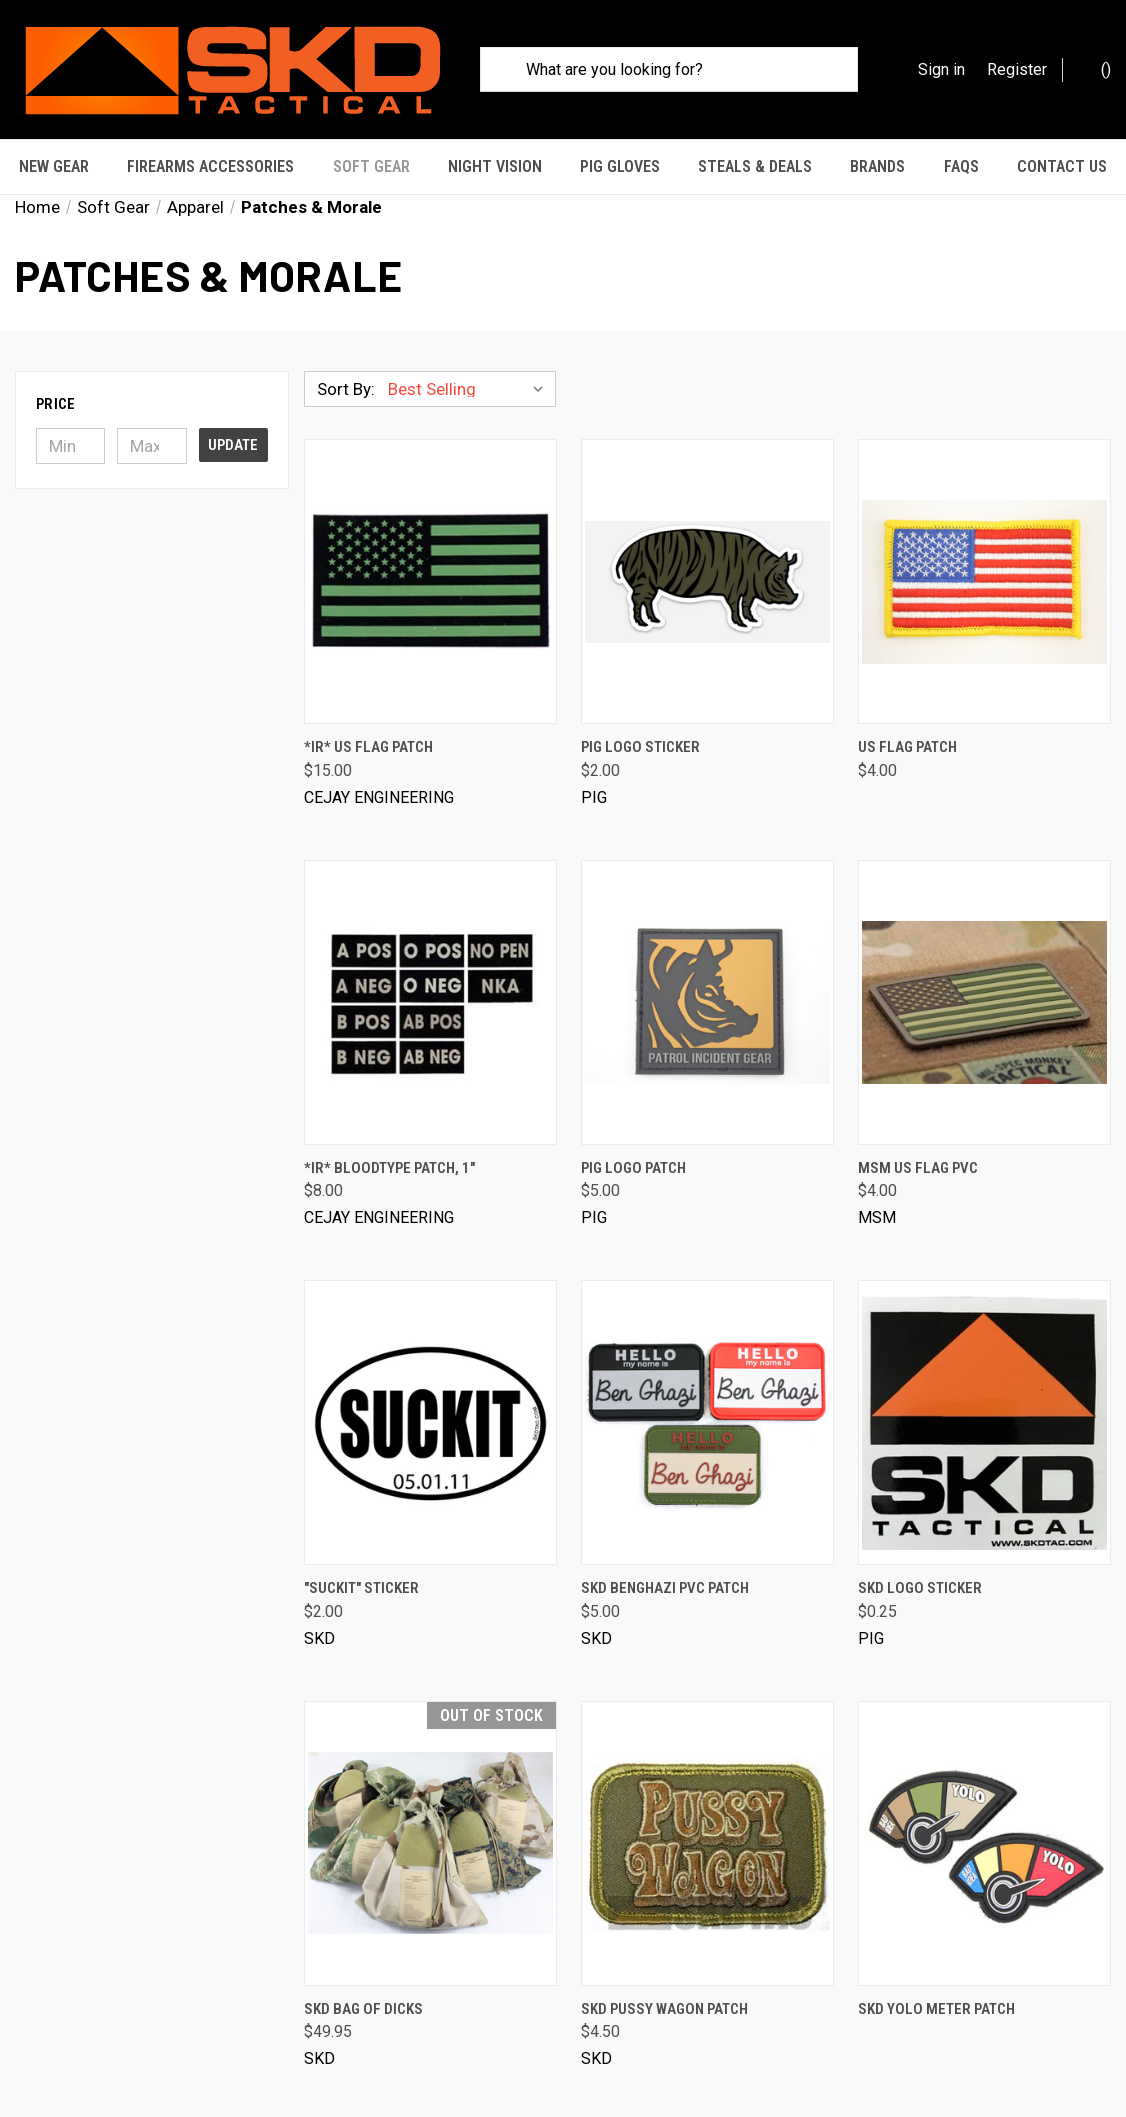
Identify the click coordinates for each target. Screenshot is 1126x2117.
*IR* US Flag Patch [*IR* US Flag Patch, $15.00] (368, 719)
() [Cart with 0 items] (1096, 68)
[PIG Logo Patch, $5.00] (707, 973)
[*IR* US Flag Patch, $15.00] (430, 553)
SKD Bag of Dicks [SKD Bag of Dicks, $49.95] (363, 1980)
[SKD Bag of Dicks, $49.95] (430, 1814)
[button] (152, 376)
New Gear (54, 166)
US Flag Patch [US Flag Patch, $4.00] (907, 719)
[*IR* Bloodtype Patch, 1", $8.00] (430, 973)
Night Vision (495, 166)
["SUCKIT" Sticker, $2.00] (430, 1394)
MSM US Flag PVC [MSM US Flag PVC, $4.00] (918, 1139)
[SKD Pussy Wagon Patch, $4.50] (707, 1814)
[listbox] (470, 361)
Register (1017, 69)
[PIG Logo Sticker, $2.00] (707, 553)
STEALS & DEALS (755, 166)
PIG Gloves (620, 166)
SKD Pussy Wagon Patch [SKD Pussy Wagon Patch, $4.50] (664, 1980)
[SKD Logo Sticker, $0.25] (984, 1394)
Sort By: (346, 361)
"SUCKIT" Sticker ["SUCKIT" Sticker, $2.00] (361, 1560)
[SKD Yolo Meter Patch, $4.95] (984, 1814)
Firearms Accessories (210, 166)
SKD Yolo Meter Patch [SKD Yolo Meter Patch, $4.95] (936, 1980)
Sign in (941, 69)
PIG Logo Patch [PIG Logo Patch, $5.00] (633, 1139)
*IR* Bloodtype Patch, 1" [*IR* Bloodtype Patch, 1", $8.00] (389, 1139)
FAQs (961, 166)
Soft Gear (371, 166)
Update (233, 417)
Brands (877, 166)
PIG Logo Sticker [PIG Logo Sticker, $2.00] (640, 719)
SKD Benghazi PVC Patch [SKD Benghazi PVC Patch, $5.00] (665, 1560)
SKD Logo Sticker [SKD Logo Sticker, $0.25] (920, 1560)
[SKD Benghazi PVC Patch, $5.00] (707, 1394)
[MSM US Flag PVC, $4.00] (984, 973)
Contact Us (1062, 166)
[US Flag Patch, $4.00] (984, 553)
